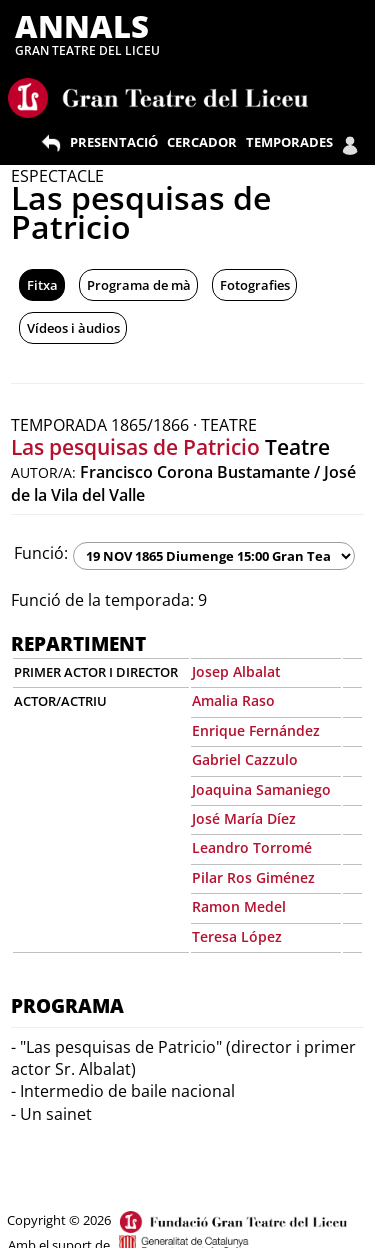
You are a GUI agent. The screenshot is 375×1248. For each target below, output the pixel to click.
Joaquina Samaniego (261, 789)
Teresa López (237, 936)
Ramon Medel (239, 906)
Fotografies (255, 285)
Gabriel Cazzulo (245, 759)
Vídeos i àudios (73, 328)
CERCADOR (202, 142)
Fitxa (42, 285)
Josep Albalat (236, 671)
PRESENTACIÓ (114, 142)
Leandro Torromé (252, 847)
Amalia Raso (233, 700)
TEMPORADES (289, 142)
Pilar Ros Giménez (253, 877)
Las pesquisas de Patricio (135, 447)
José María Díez (244, 818)
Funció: (41, 553)
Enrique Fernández (256, 730)
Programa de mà (139, 285)
